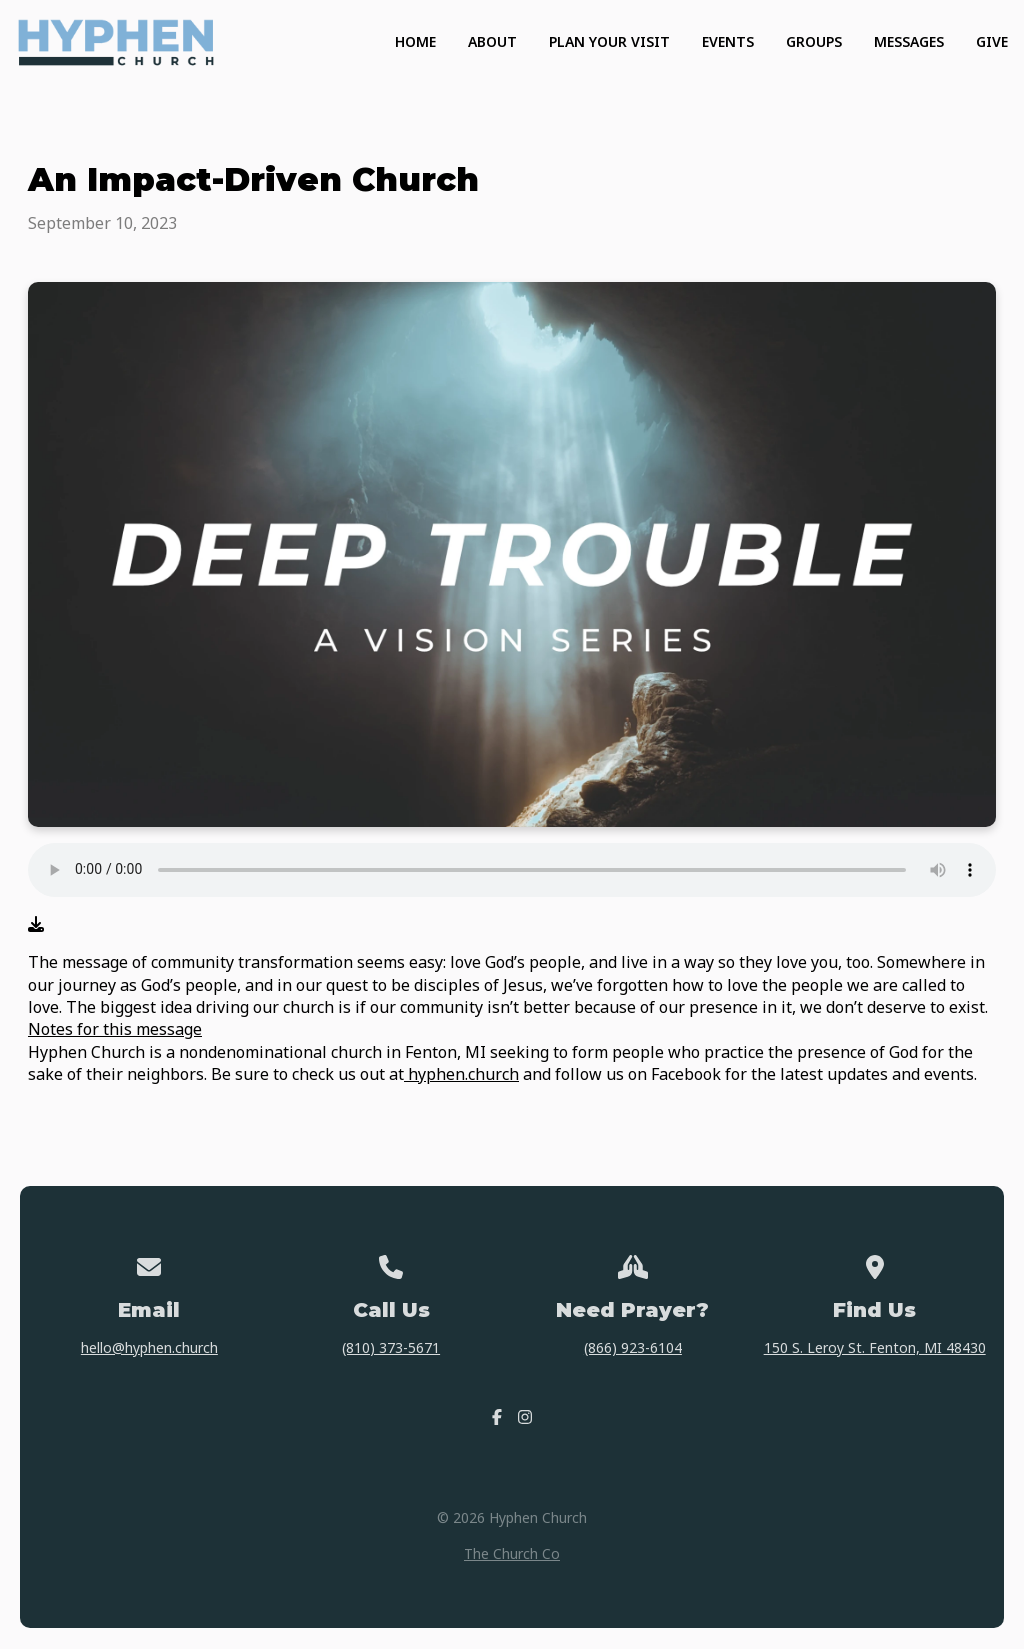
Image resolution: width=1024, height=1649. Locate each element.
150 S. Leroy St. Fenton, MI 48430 (875, 1347)
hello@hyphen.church (149, 1347)
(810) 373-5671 (391, 1347)
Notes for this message (115, 1029)
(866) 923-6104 (633, 1347)
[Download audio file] (36, 924)
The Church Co (512, 1553)
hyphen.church (461, 1074)
